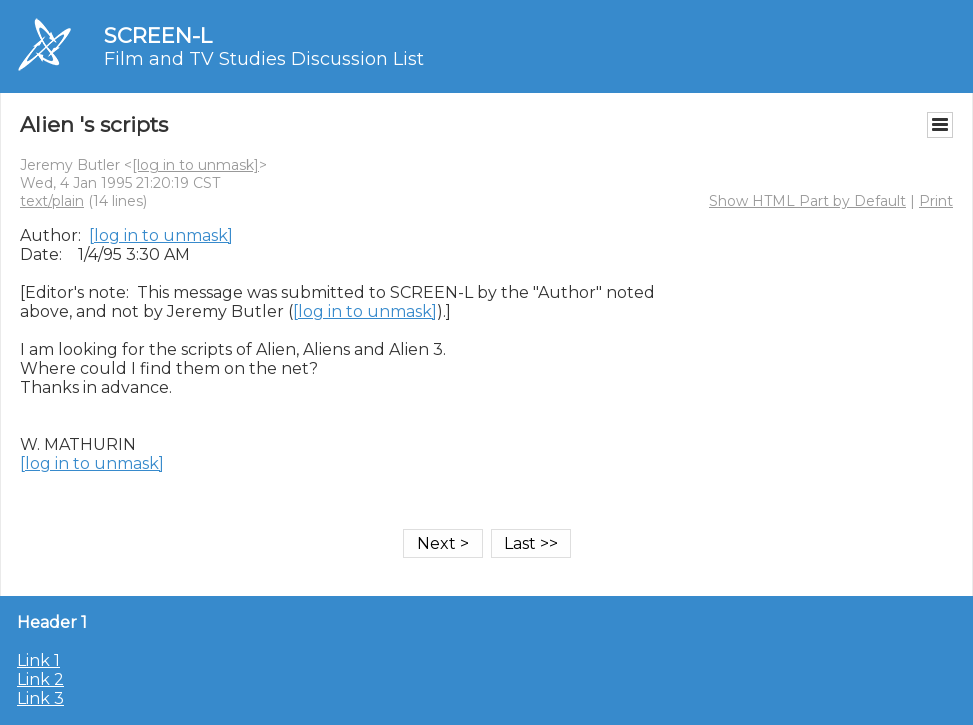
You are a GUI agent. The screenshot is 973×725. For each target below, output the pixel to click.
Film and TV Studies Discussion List (264, 59)
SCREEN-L (158, 35)
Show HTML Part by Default (807, 201)
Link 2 (40, 679)
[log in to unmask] (195, 165)
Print (936, 201)
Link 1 (38, 660)
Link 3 (40, 698)
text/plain (52, 201)
